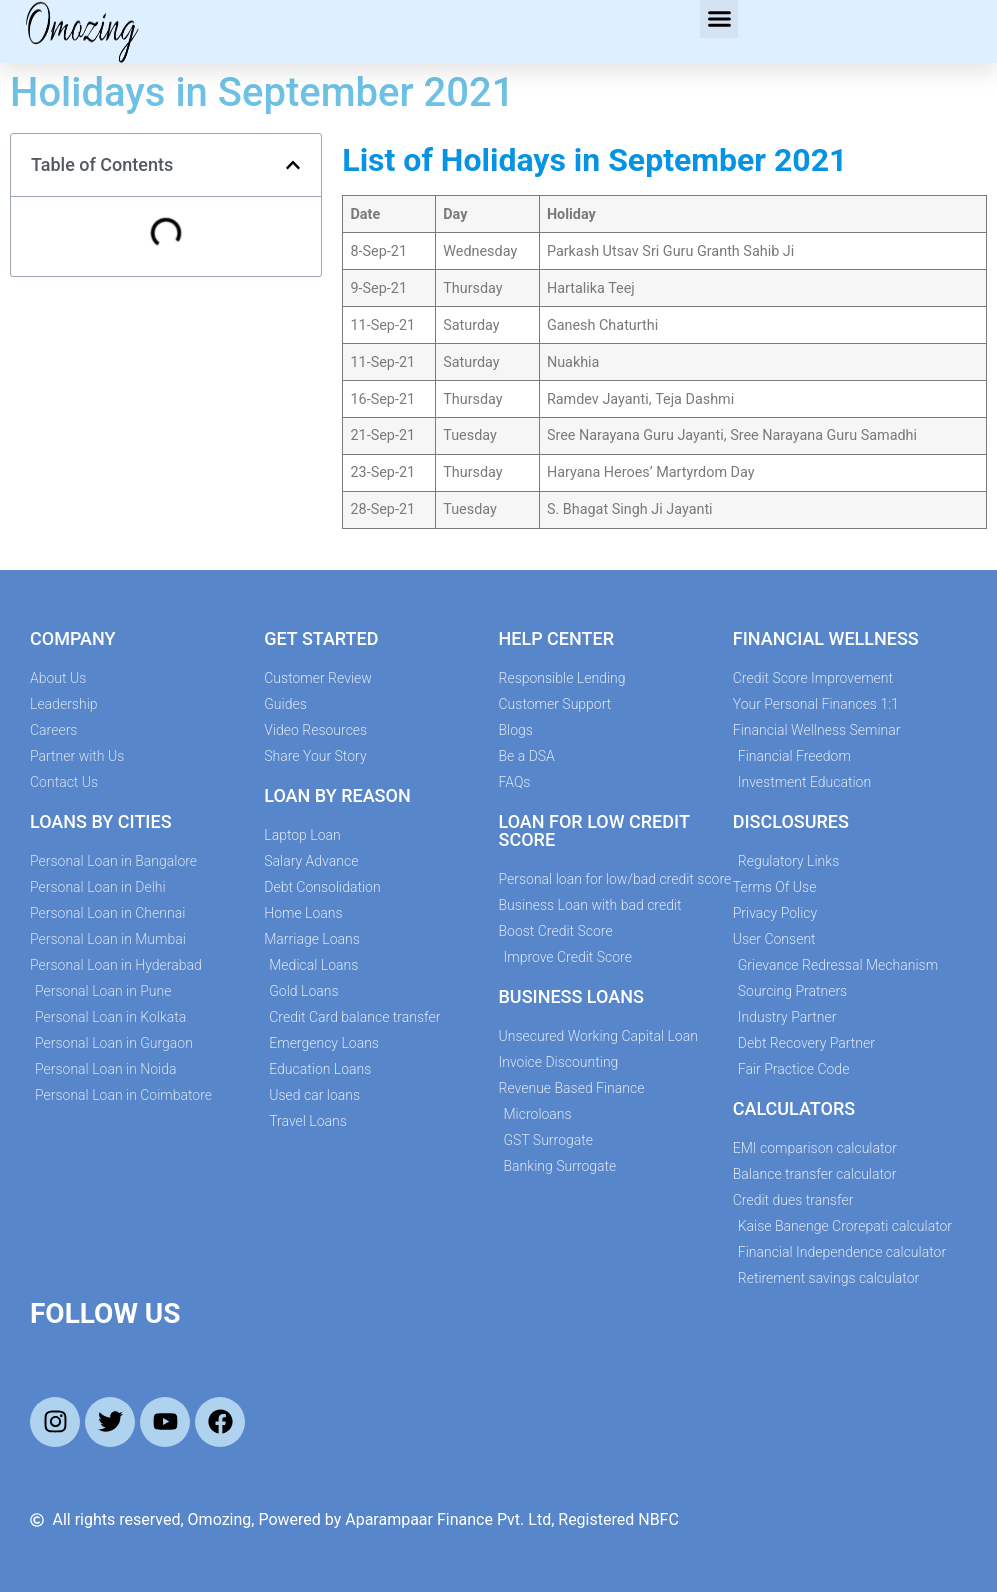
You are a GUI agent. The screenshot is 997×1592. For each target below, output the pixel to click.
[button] (719, 19)
